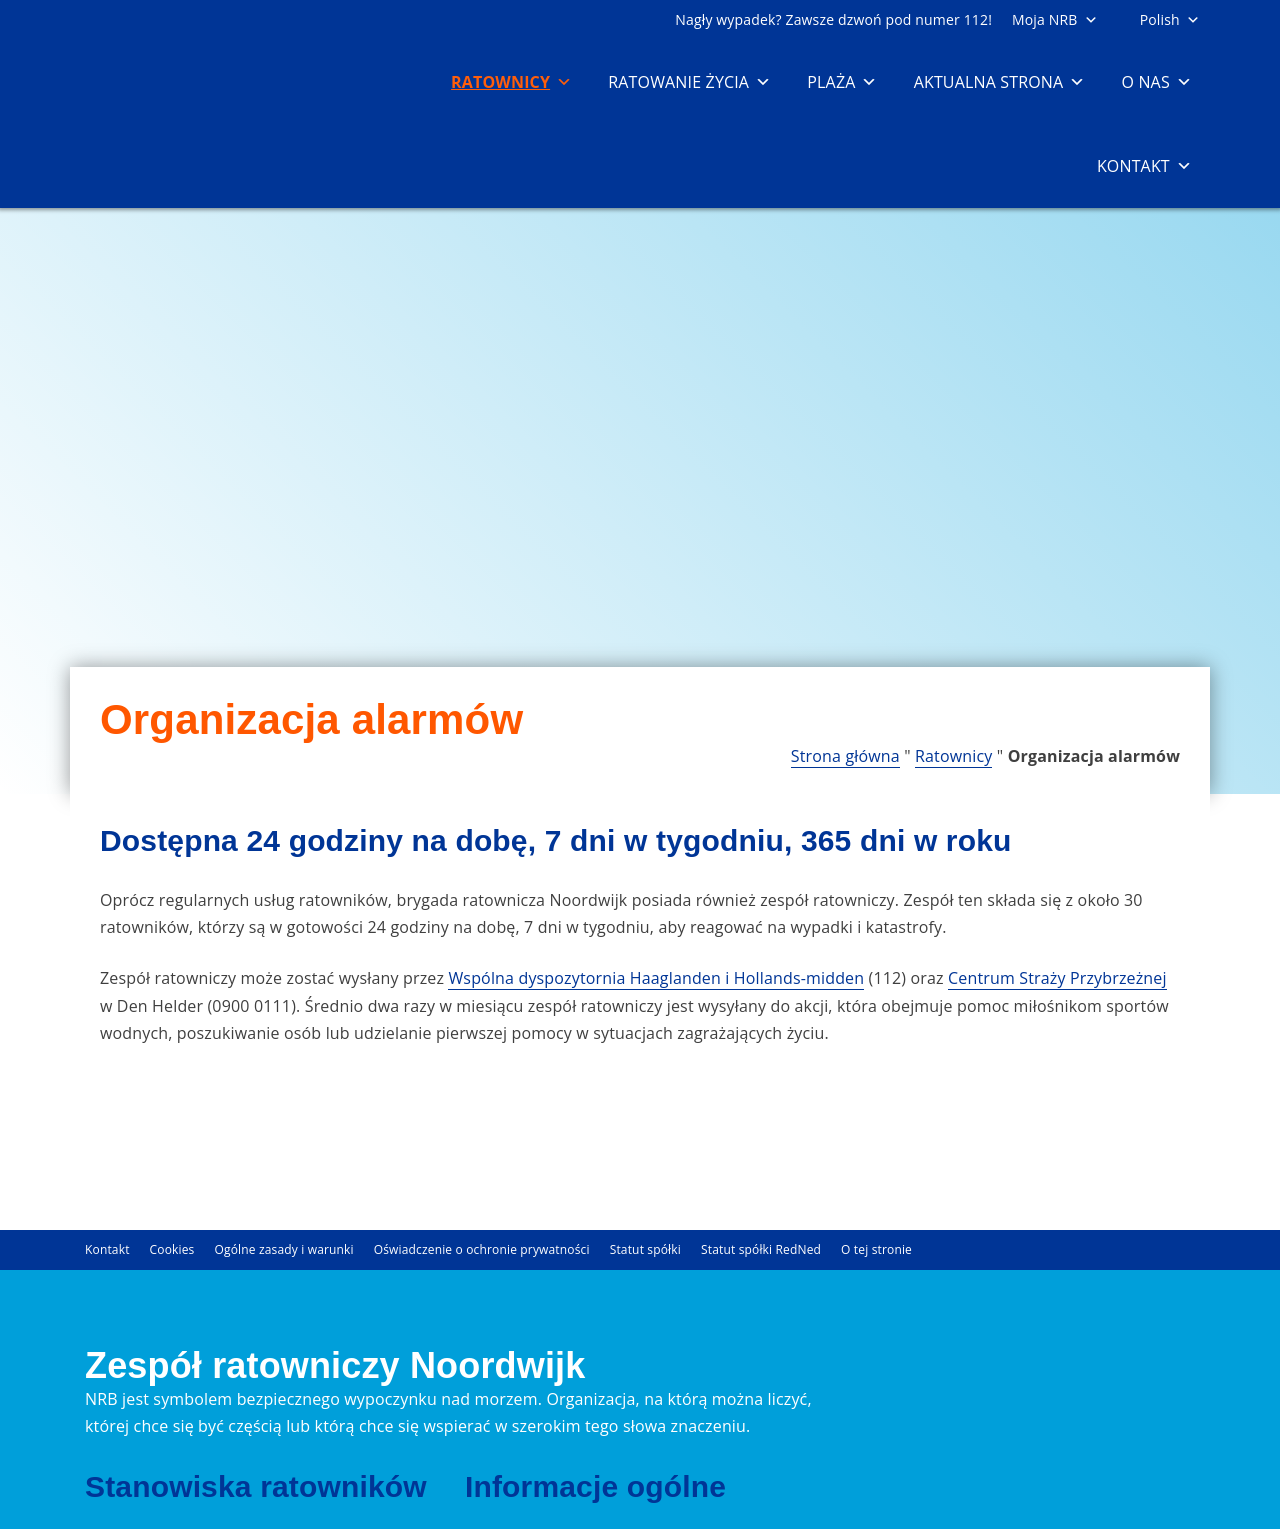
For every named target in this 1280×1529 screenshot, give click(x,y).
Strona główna (845, 756)
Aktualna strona (1000, 82)
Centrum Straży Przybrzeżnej (1057, 978)
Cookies (172, 1249)
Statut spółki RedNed (761, 1249)
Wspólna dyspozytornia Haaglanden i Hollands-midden (656, 978)
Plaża (842, 82)
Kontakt (1144, 166)
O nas (1156, 82)
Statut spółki (645, 1249)
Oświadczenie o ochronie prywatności (482, 1249)
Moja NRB (1055, 19)
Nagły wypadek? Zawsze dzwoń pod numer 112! (833, 19)
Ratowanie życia (689, 82)
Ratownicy (511, 82)
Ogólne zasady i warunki (284, 1249)
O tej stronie (876, 1249)
